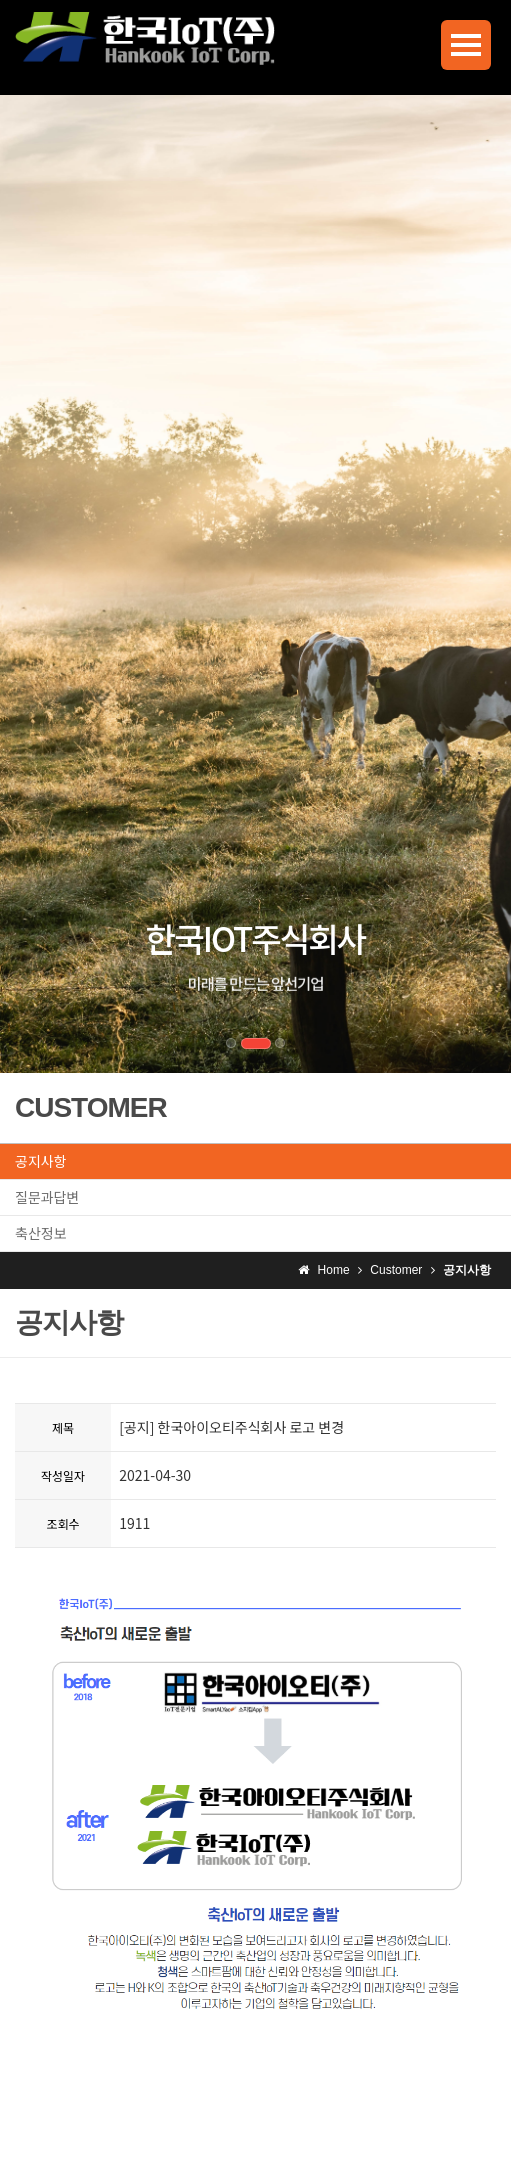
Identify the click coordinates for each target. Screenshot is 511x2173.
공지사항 (41, 1161)
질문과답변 (47, 1197)
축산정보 (41, 1233)
